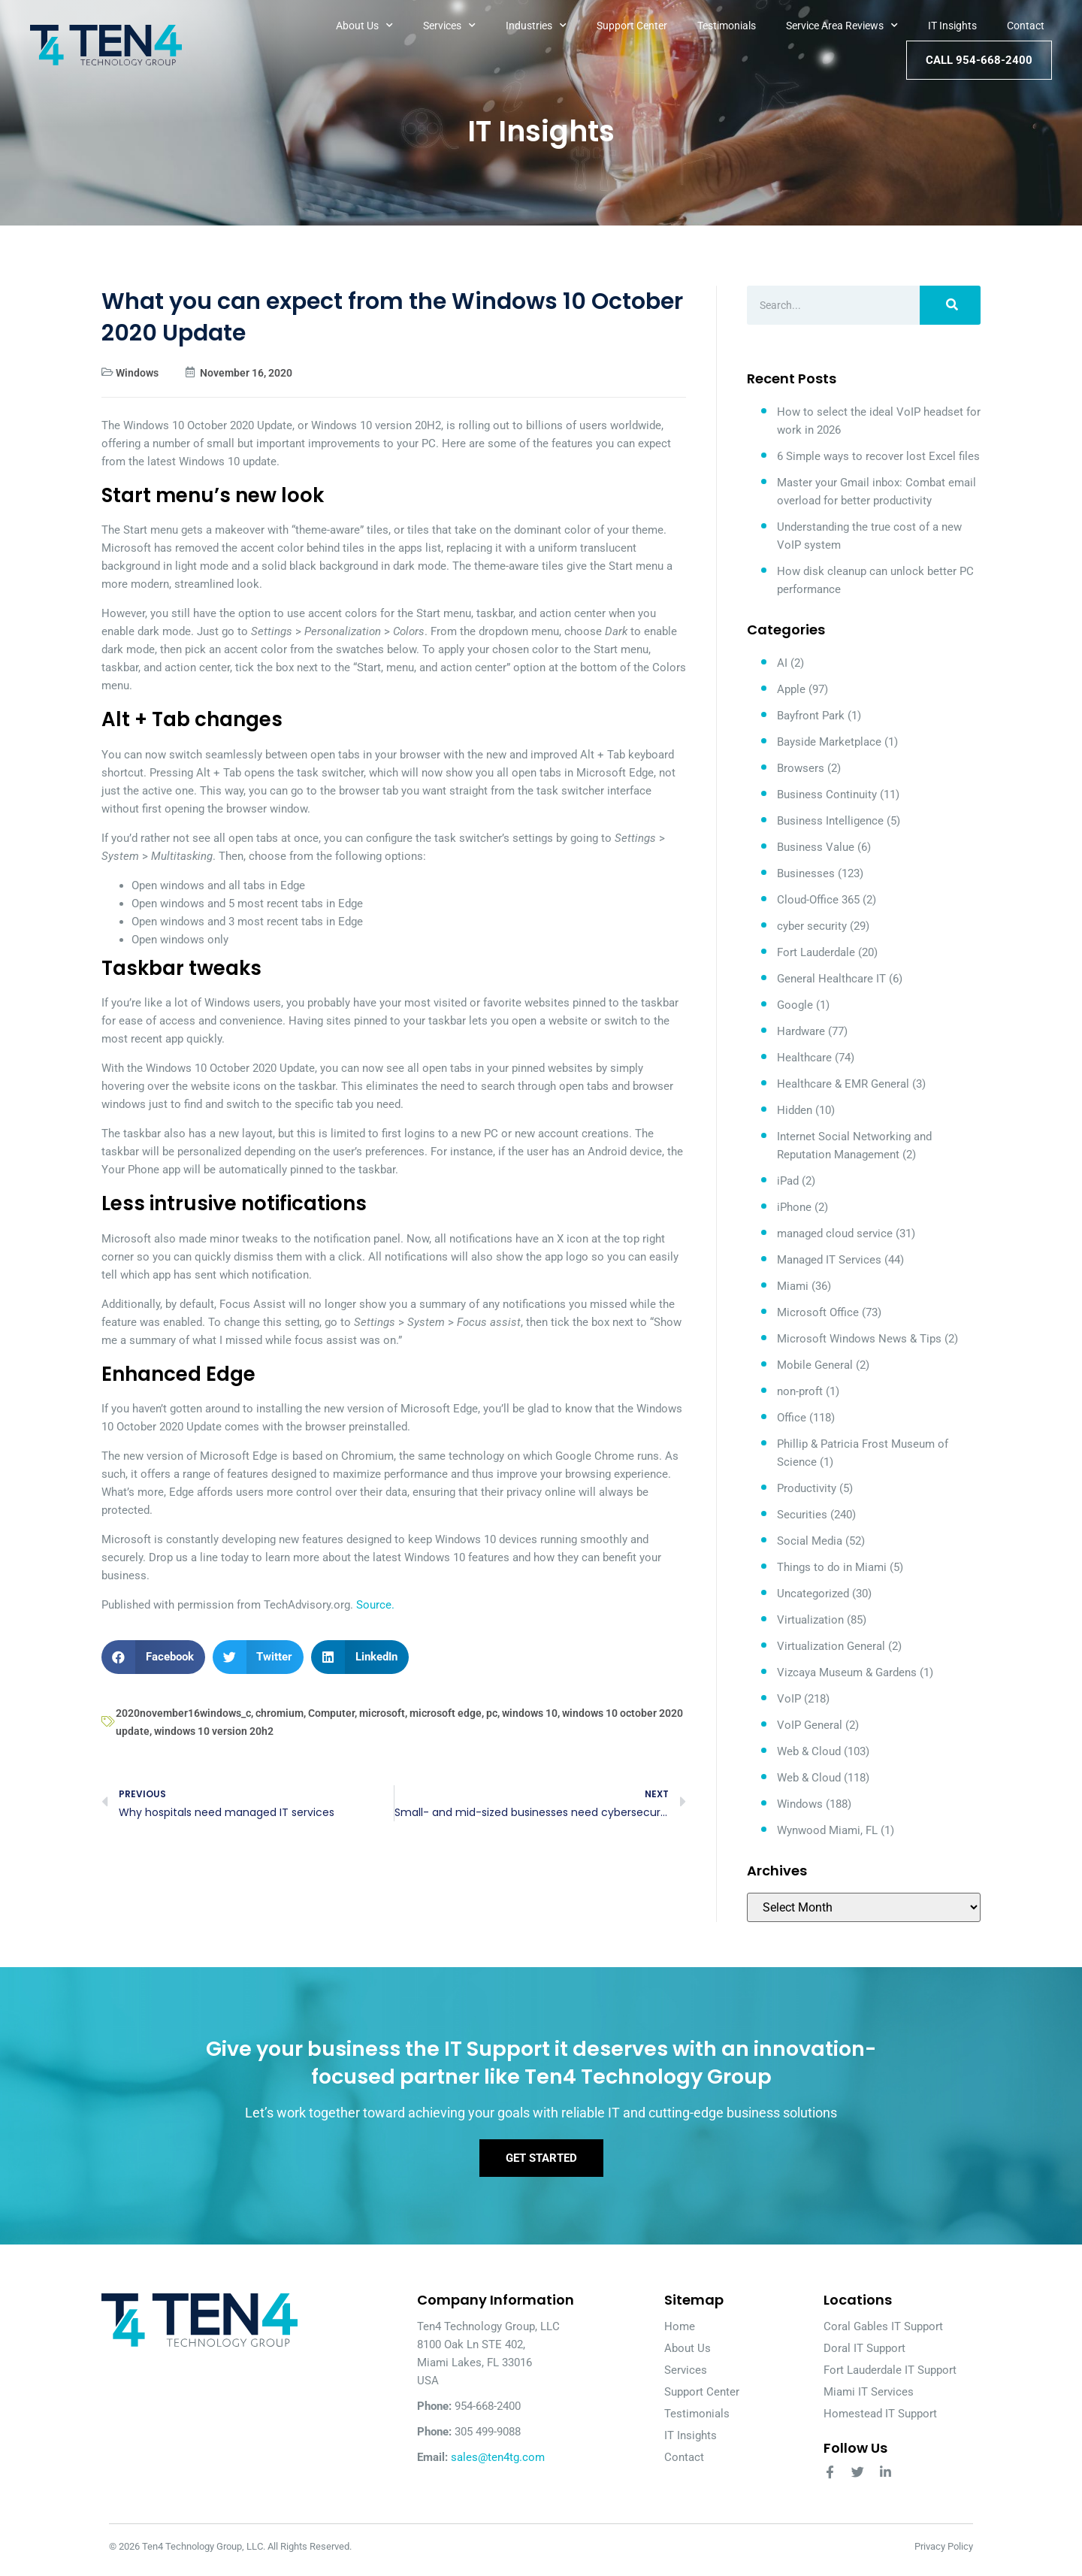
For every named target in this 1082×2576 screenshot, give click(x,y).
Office (791, 1417)
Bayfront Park (811, 715)
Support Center (632, 26)
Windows (137, 373)
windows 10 (530, 1713)
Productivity (806, 1488)
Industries (536, 25)
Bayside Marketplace (829, 742)
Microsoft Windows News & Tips (859, 1339)
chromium (279, 1713)
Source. (375, 1605)
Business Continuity (827, 794)
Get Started (541, 2164)
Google (795, 1005)
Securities (802, 1514)
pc (491, 1713)
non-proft (800, 1391)
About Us (364, 25)
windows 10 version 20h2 (214, 1731)
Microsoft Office (818, 1312)
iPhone (794, 1207)
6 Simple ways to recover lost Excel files (878, 456)
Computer (331, 1713)
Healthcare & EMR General (843, 1084)
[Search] (950, 305)
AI (782, 663)
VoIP (789, 1699)
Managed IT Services (829, 1260)
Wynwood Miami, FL (827, 1830)
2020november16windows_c (183, 1713)
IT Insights (952, 26)
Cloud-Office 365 (818, 900)
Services (449, 25)
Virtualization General (831, 1646)
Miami (792, 1286)
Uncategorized (813, 1593)
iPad (788, 1181)
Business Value (815, 847)
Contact (1025, 26)
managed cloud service (835, 1233)
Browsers (800, 768)
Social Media (809, 1541)
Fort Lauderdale (816, 952)
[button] (153, 1657)
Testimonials (726, 26)
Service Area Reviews (842, 25)
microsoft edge (446, 1713)
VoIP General (809, 1725)
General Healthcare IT (831, 978)
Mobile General (815, 1365)
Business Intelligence (830, 821)
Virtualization (810, 1620)
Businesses (806, 873)
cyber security (812, 926)
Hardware (801, 1031)
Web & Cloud (809, 1751)
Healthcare (804, 1057)
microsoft (382, 1713)
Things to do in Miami (832, 1567)
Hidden (794, 1110)
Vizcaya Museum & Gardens (847, 1672)
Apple (791, 689)
